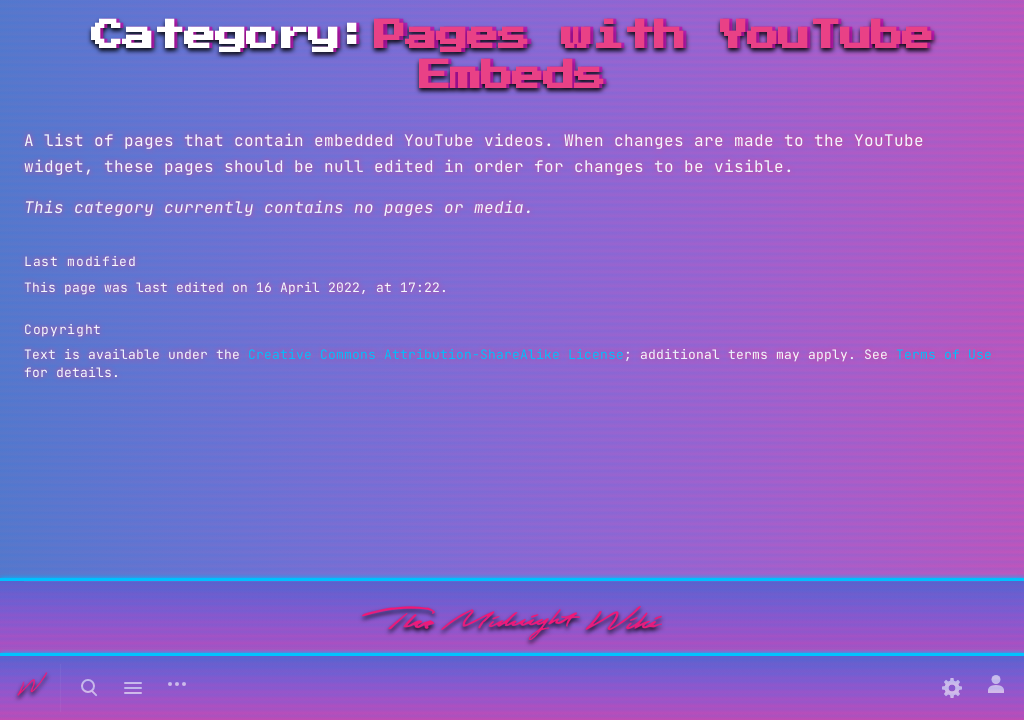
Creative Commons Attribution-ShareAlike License (436, 354)
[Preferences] (952, 688)
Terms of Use (944, 354)
